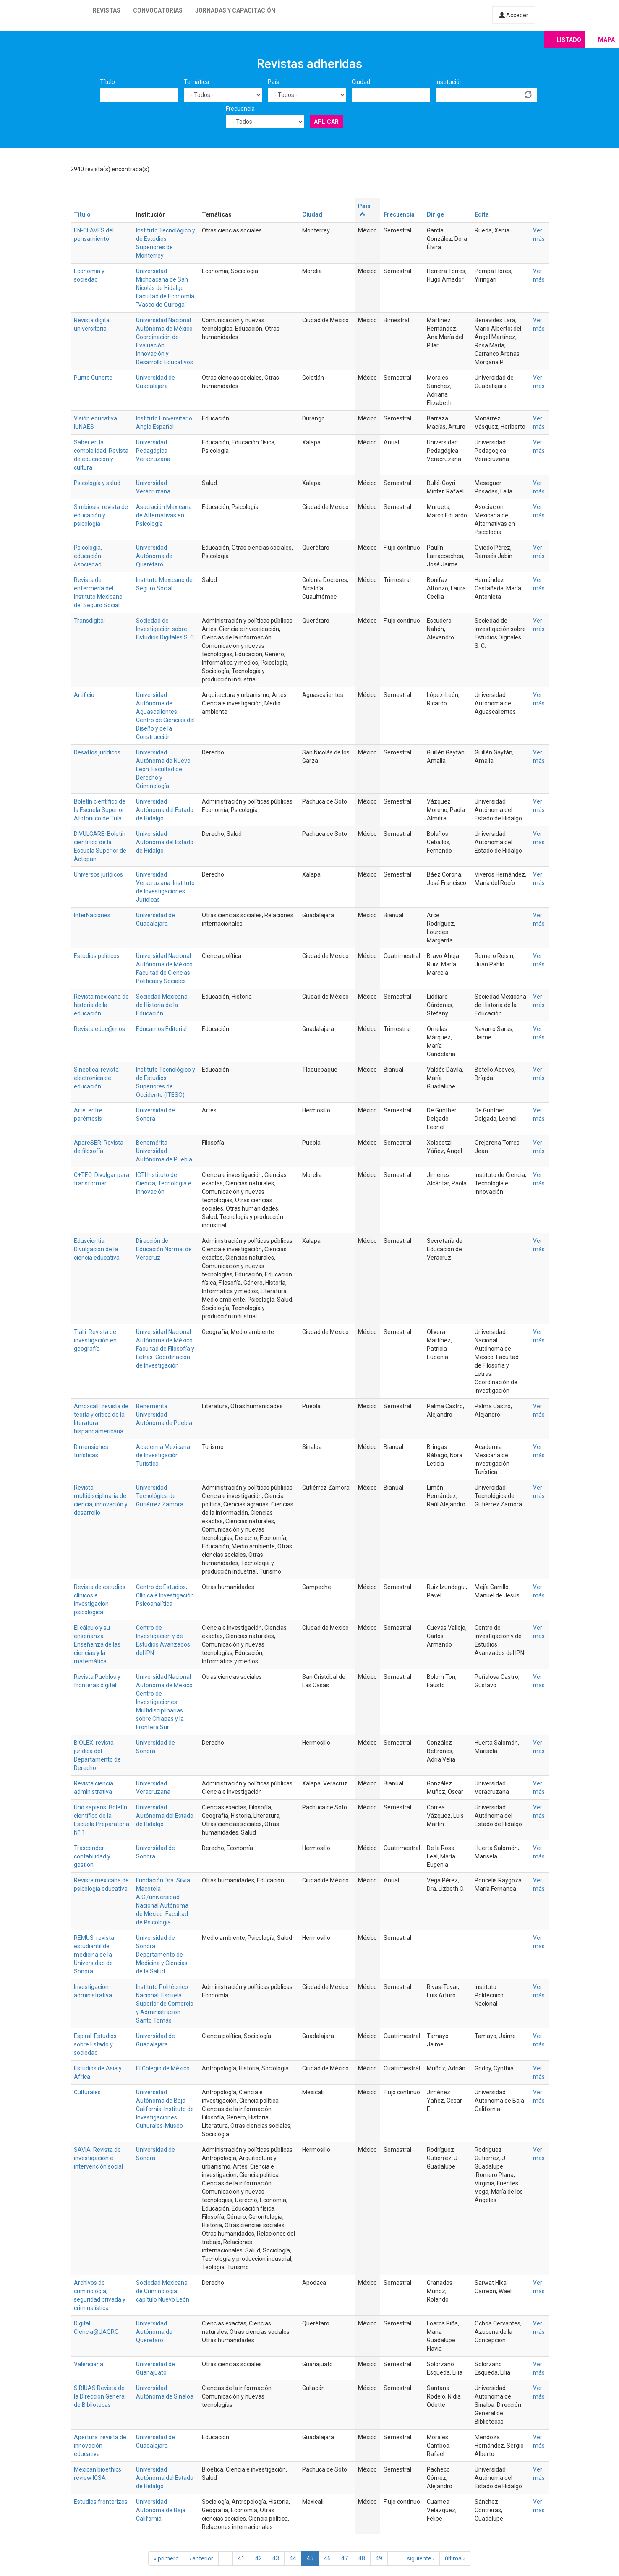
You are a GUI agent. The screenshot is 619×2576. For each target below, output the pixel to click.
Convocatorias (158, 10)
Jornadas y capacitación (235, 10)
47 (344, 2558)
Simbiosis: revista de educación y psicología (101, 515)
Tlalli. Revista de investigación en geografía (95, 1340)
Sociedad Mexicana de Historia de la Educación (162, 1005)
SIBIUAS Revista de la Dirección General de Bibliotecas (100, 2396)
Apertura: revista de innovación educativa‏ (100, 2445)
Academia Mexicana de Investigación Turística (163, 1455)
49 (379, 2558)
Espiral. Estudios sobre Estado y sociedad (95, 2044)
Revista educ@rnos (99, 1029)
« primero (166, 2558)
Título (107, 81)
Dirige (435, 214)
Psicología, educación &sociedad (88, 556)
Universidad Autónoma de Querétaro (154, 556)
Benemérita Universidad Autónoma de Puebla (164, 1151)
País (273, 81)
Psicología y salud (97, 483)
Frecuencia (240, 108)
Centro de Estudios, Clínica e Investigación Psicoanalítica (165, 1595)
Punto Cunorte (93, 377)
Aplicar (326, 121)
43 (275, 2558)
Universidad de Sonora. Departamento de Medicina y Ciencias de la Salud (162, 1954)
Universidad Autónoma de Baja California (160, 2510)
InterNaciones (92, 915)
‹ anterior (201, 2558)
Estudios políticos (97, 956)
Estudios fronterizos (101, 2501)
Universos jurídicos (98, 874)
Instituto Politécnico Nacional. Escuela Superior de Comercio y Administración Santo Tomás (164, 2004)
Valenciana (88, 2364)
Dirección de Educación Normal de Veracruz (164, 1249)
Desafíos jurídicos (97, 752)
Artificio (84, 695)
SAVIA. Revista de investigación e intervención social (98, 2158)
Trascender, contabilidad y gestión (92, 1856)
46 (327, 2558)
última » (455, 2558)
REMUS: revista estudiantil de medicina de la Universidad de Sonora (94, 1954)
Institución (449, 81)
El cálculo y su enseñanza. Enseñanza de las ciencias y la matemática (97, 1644)
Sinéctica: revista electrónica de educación (96, 1078)
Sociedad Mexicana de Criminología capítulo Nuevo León (162, 2291)
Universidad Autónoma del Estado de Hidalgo (164, 810)
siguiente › (420, 2558)
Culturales (87, 2092)
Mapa (606, 40)
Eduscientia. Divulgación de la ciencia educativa (97, 1249)
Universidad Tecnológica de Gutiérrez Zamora (159, 1496)
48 (361, 2558)
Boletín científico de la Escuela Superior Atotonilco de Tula (99, 810)
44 (293, 2558)
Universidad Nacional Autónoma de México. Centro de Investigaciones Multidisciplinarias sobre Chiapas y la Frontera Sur (165, 1701)
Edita (482, 214)
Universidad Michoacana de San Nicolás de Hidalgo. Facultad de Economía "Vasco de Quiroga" (165, 288)
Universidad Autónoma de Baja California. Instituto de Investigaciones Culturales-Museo (165, 2109)
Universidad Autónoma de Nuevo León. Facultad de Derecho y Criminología (163, 769)
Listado (568, 40)
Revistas (106, 10)
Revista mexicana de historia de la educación (101, 1005)
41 (241, 2558)
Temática (196, 81)
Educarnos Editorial (161, 1029)
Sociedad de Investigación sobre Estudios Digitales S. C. (165, 629)
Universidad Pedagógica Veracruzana (153, 450)
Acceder (513, 15)
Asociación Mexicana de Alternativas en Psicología (164, 515)
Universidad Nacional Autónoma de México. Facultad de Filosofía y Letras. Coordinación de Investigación (165, 1348)
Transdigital (89, 620)
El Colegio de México (163, 2068)
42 (258, 2558)
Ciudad (361, 81)
